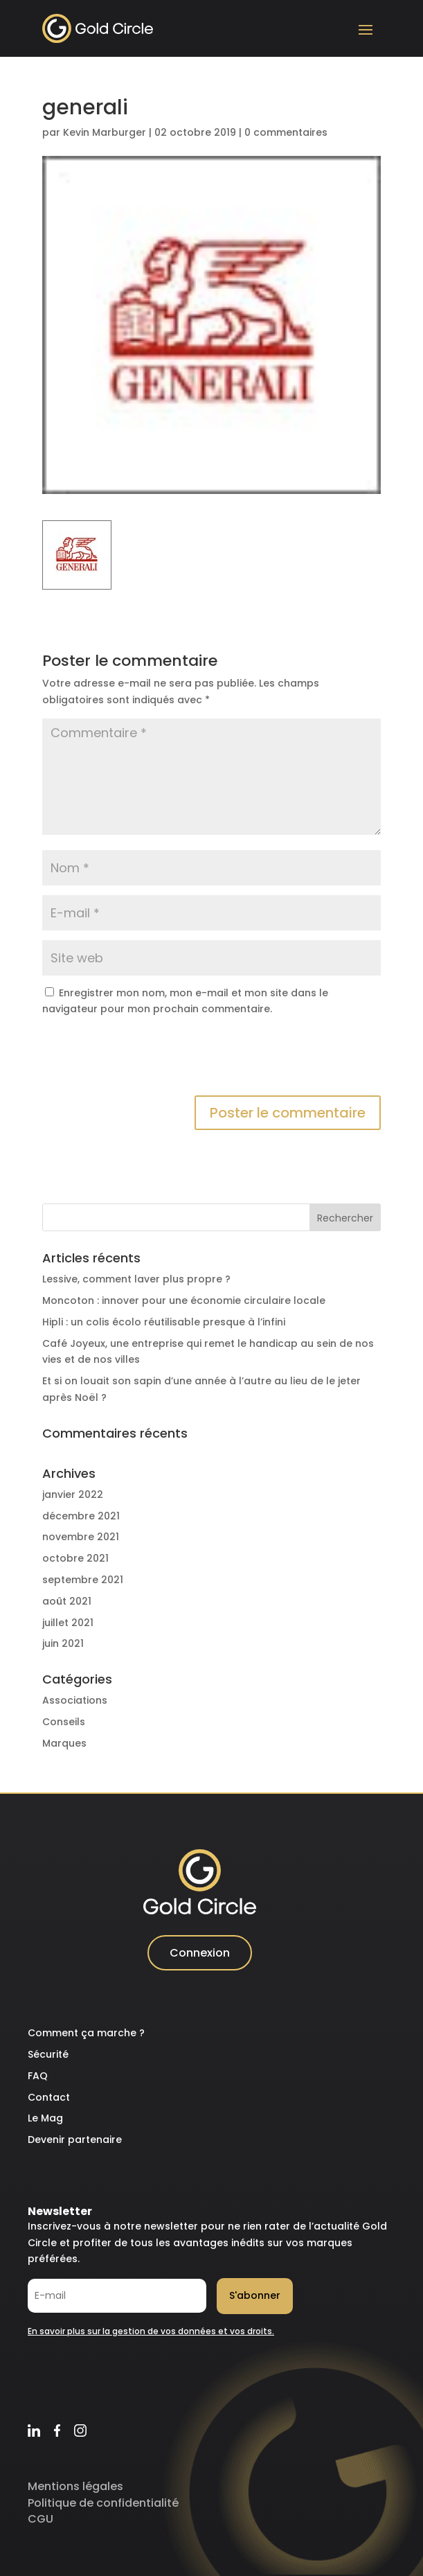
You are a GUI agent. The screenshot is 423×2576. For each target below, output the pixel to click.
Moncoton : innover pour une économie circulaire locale (183, 1300)
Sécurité (48, 2054)
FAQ (38, 2076)
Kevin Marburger (104, 132)
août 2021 (66, 1601)
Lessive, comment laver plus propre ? (136, 1279)
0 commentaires (285, 132)
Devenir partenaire (75, 2139)
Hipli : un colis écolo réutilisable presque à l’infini (163, 1322)
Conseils (63, 1722)
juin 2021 (63, 1643)
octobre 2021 (75, 1558)
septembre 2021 (82, 1580)
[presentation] (147, 1061)
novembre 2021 (80, 1537)
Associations (74, 1700)
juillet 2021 (67, 1623)
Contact (49, 2097)
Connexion (200, 1953)
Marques (64, 1743)
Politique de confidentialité (103, 2503)
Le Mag (45, 2118)
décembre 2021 (81, 1516)
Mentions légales (75, 2486)
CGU (40, 2519)
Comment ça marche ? (86, 2033)
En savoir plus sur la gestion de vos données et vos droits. (151, 2331)
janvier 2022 (72, 1494)
